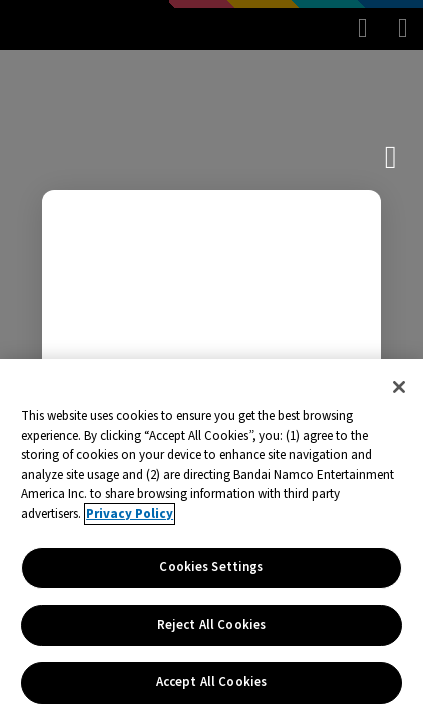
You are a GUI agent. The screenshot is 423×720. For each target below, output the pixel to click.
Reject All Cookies (211, 625)
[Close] (399, 387)
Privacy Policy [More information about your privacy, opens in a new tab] (129, 514)
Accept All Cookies (211, 682)
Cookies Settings (211, 567)
